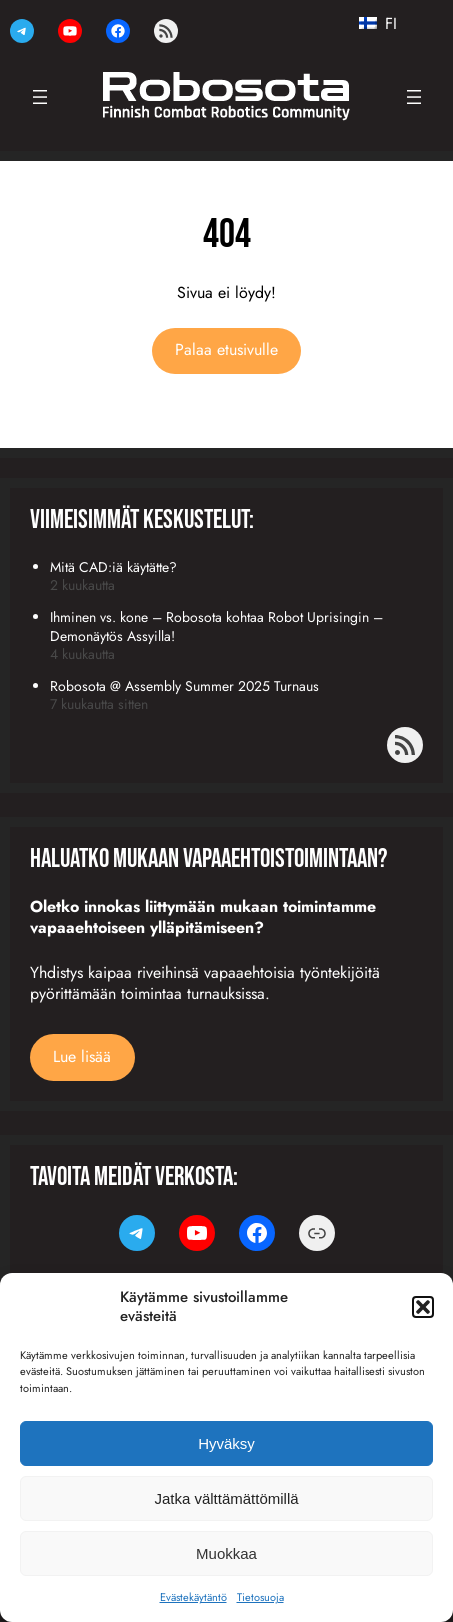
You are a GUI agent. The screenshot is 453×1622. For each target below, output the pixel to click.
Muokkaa (226, 1553)
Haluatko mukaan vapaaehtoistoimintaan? (208, 859)
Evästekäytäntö (193, 1597)
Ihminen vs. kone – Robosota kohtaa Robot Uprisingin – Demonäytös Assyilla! (216, 626)
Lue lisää (82, 1056)
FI (378, 24)
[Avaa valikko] (40, 97)
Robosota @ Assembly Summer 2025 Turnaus (184, 686)
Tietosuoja (260, 1597)
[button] (423, 1307)
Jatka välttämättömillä (226, 1498)
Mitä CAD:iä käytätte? (113, 567)
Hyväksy (226, 1443)
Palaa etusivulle (226, 349)
